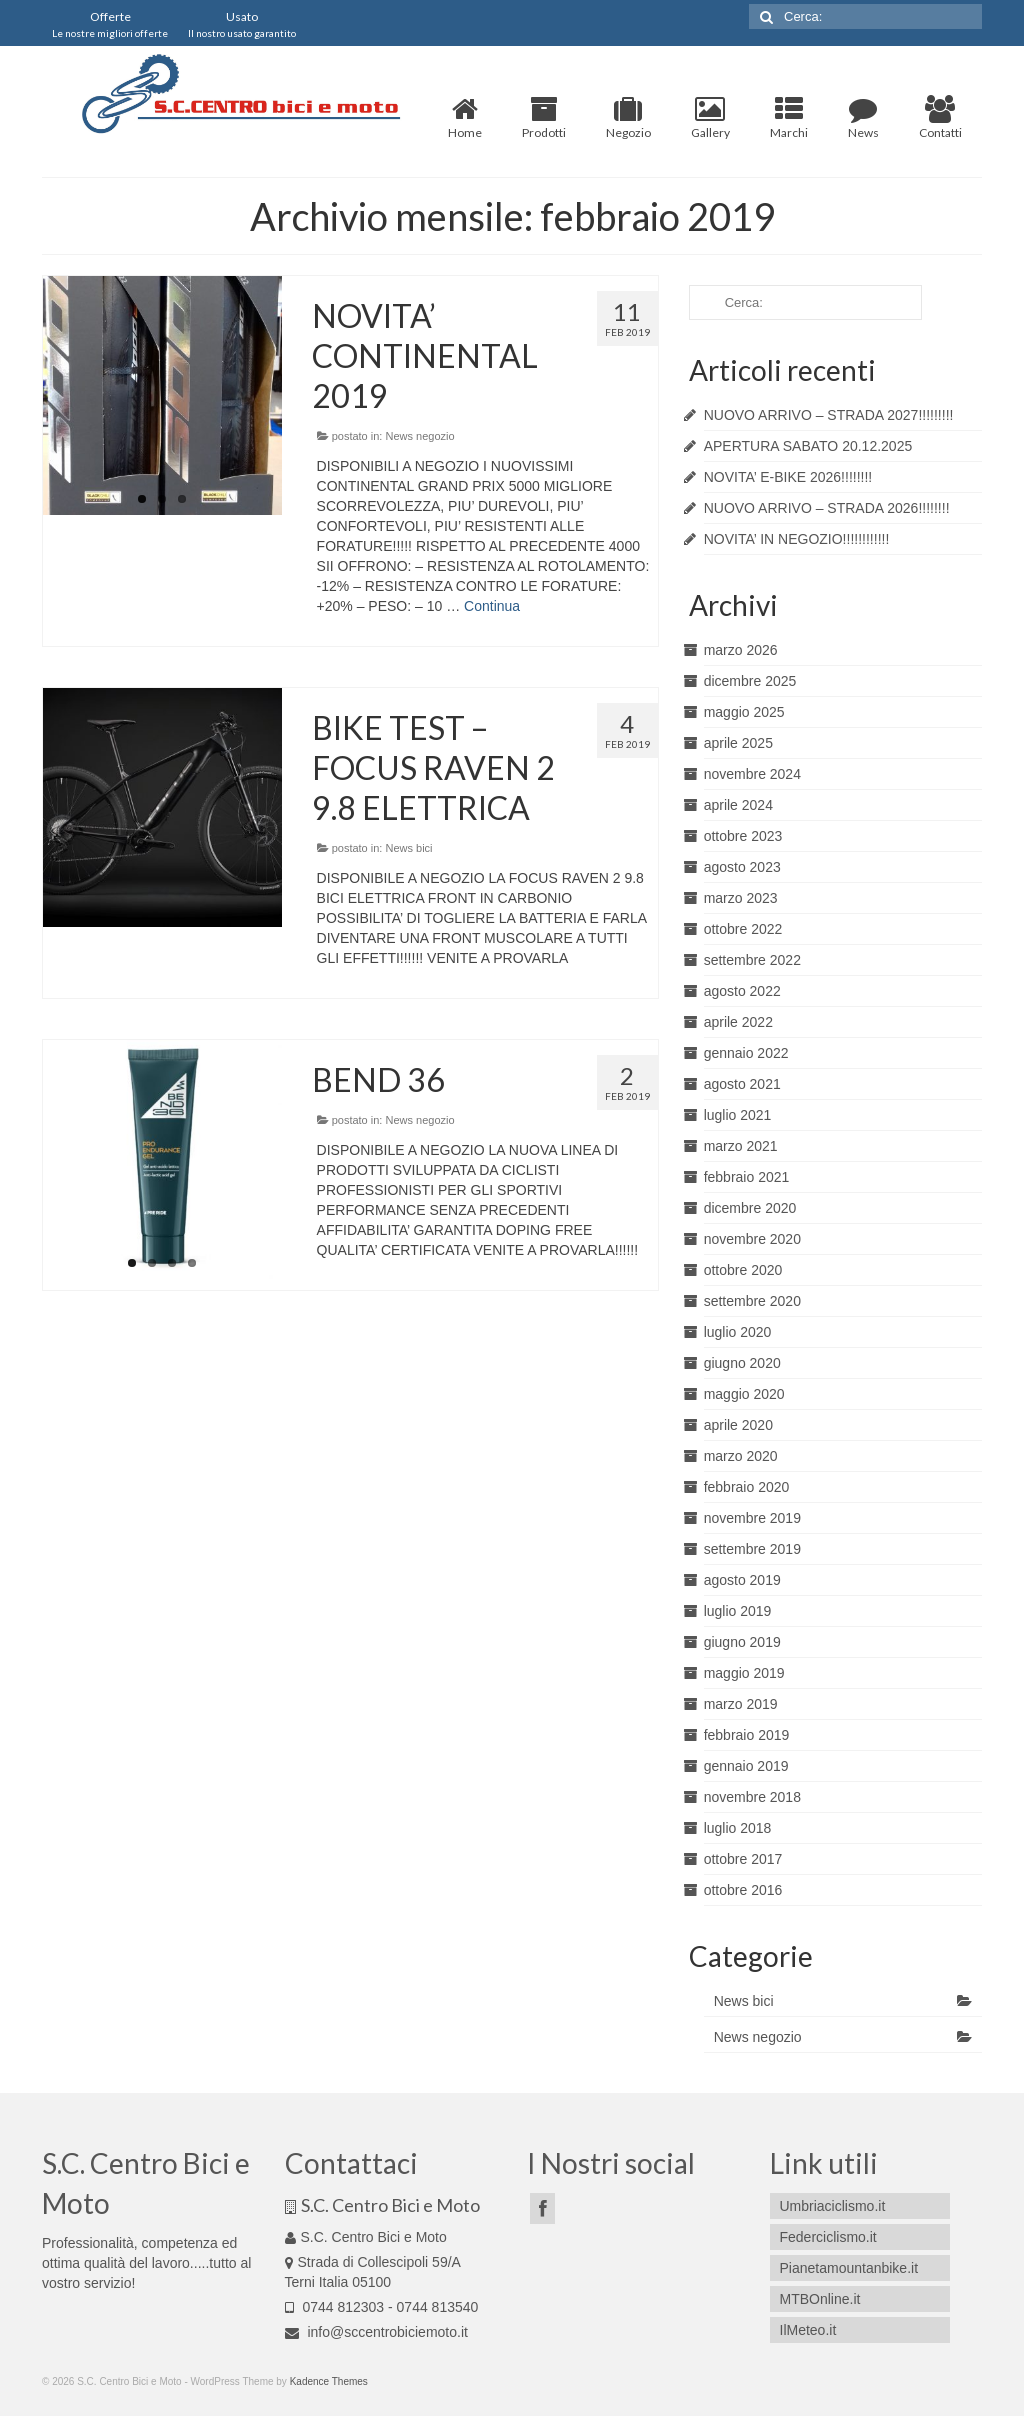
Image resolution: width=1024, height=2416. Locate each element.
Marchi (789, 118)
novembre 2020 (752, 1239)
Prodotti (544, 118)
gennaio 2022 (746, 1053)
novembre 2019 (752, 1518)
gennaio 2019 (746, 1766)
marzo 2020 (741, 1456)
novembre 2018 (752, 1797)
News (863, 118)
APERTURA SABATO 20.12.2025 (808, 446)
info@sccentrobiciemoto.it (376, 2332)
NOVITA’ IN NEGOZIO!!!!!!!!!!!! (797, 539)
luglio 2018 (738, 1828)
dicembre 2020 (750, 1208)
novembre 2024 (752, 774)
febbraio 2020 (747, 1487)
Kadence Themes (329, 2381)
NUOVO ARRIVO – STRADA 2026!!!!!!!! (827, 508)
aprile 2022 (738, 1022)
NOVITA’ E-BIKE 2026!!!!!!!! (788, 477)
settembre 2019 (752, 1549)
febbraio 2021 (747, 1177)
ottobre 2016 (743, 1890)
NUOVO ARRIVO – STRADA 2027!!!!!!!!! (829, 415)
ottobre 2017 (743, 1859)
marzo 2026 (741, 650)
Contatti (940, 118)
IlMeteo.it (808, 2330)
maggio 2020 (744, 1394)
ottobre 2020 (743, 1270)
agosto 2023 (742, 867)
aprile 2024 (738, 805)
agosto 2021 (742, 1084)
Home (465, 118)
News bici (408, 848)
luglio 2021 (738, 1115)
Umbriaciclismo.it (833, 2206)
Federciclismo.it (828, 2237)
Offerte (110, 24)
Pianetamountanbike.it (849, 2268)
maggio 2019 (744, 1673)
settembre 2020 (752, 1301)
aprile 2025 (738, 743)
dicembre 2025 (750, 681)
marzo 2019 (741, 1704)
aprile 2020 (738, 1425)
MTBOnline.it (820, 2299)
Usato (242, 24)
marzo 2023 (741, 898)
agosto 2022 (742, 991)
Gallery (710, 118)
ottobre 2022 (743, 929)
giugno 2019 (742, 1642)
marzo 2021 (741, 1146)
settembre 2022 (752, 960)
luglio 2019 (738, 1611)
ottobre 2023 (743, 836)
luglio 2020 (738, 1332)
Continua (492, 606)
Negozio (628, 118)
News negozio (419, 436)
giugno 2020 (742, 1363)
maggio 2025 (744, 712)
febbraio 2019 (747, 1735)
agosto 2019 (742, 1580)
